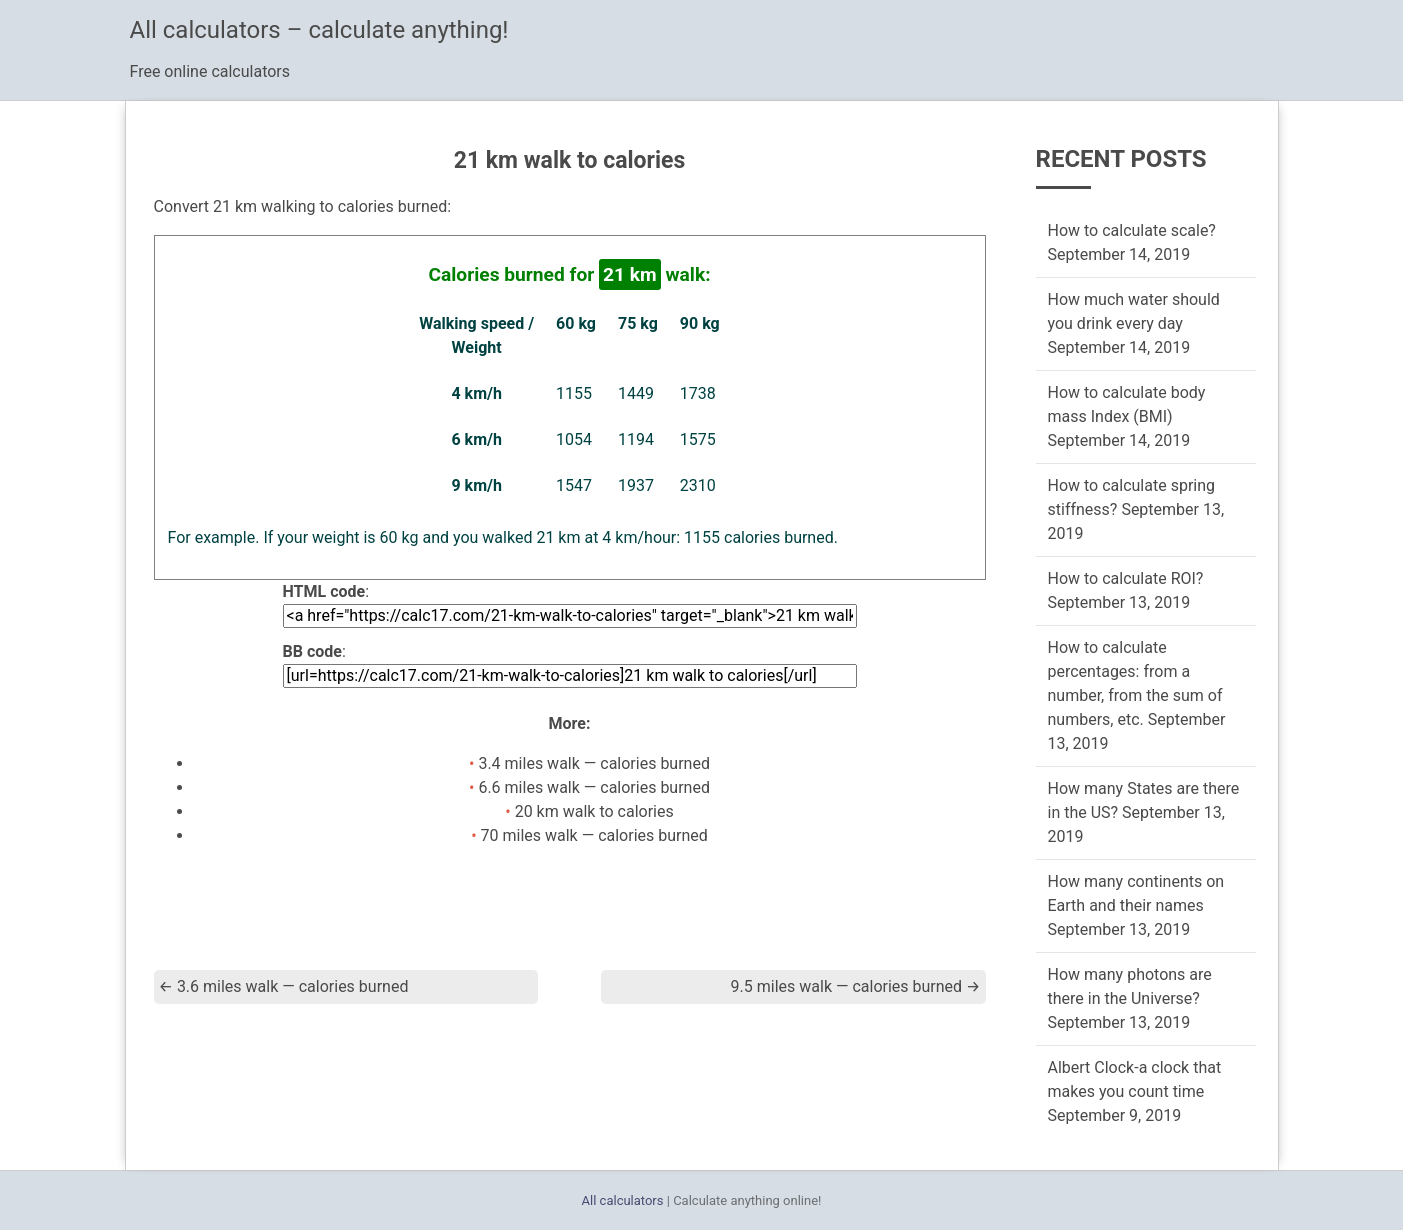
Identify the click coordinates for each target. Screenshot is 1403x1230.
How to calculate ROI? (1126, 578)
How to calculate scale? (1132, 230)
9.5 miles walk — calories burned (856, 986)
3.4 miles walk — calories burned (594, 763)
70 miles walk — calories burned (594, 835)
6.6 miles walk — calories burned (594, 787)
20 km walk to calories (594, 811)
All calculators (623, 1200)
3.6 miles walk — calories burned (284, 986)
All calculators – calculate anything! (319, 30)
